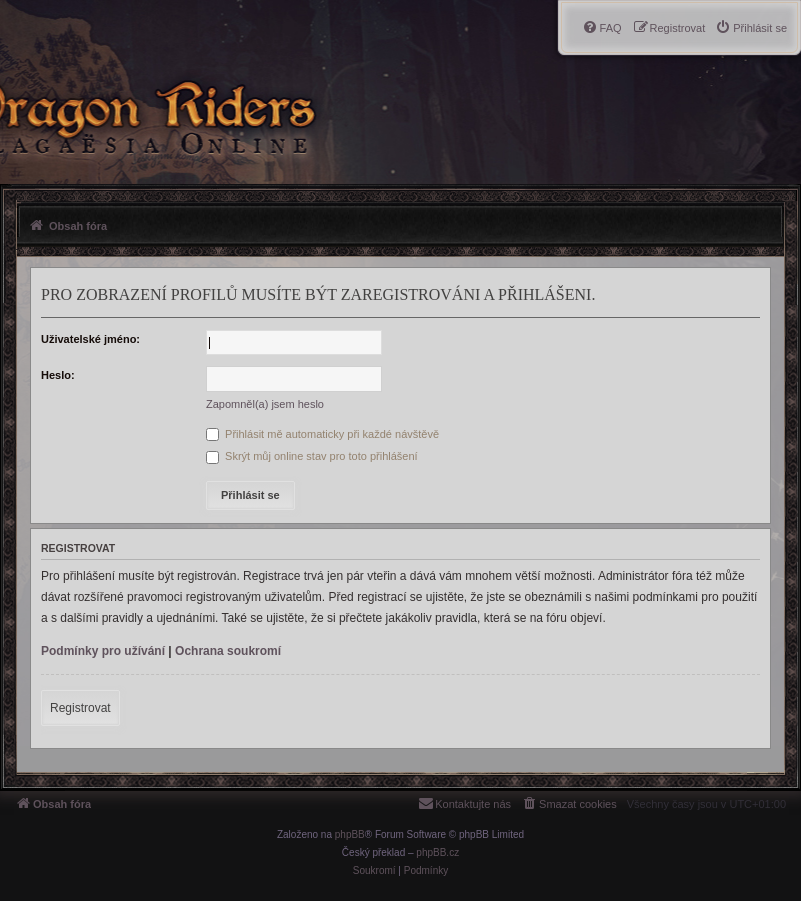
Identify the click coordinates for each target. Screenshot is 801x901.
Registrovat (80, 708)
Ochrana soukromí (228, 651)
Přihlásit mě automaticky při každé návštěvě (322, 434)
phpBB (350, 834)
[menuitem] (751, 28)
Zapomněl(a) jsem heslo (265, 404)
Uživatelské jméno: (90, 339)
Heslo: (58, 375)
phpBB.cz (437, 852)
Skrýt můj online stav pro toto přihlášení (312, 456)
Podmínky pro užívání (103, 651)
